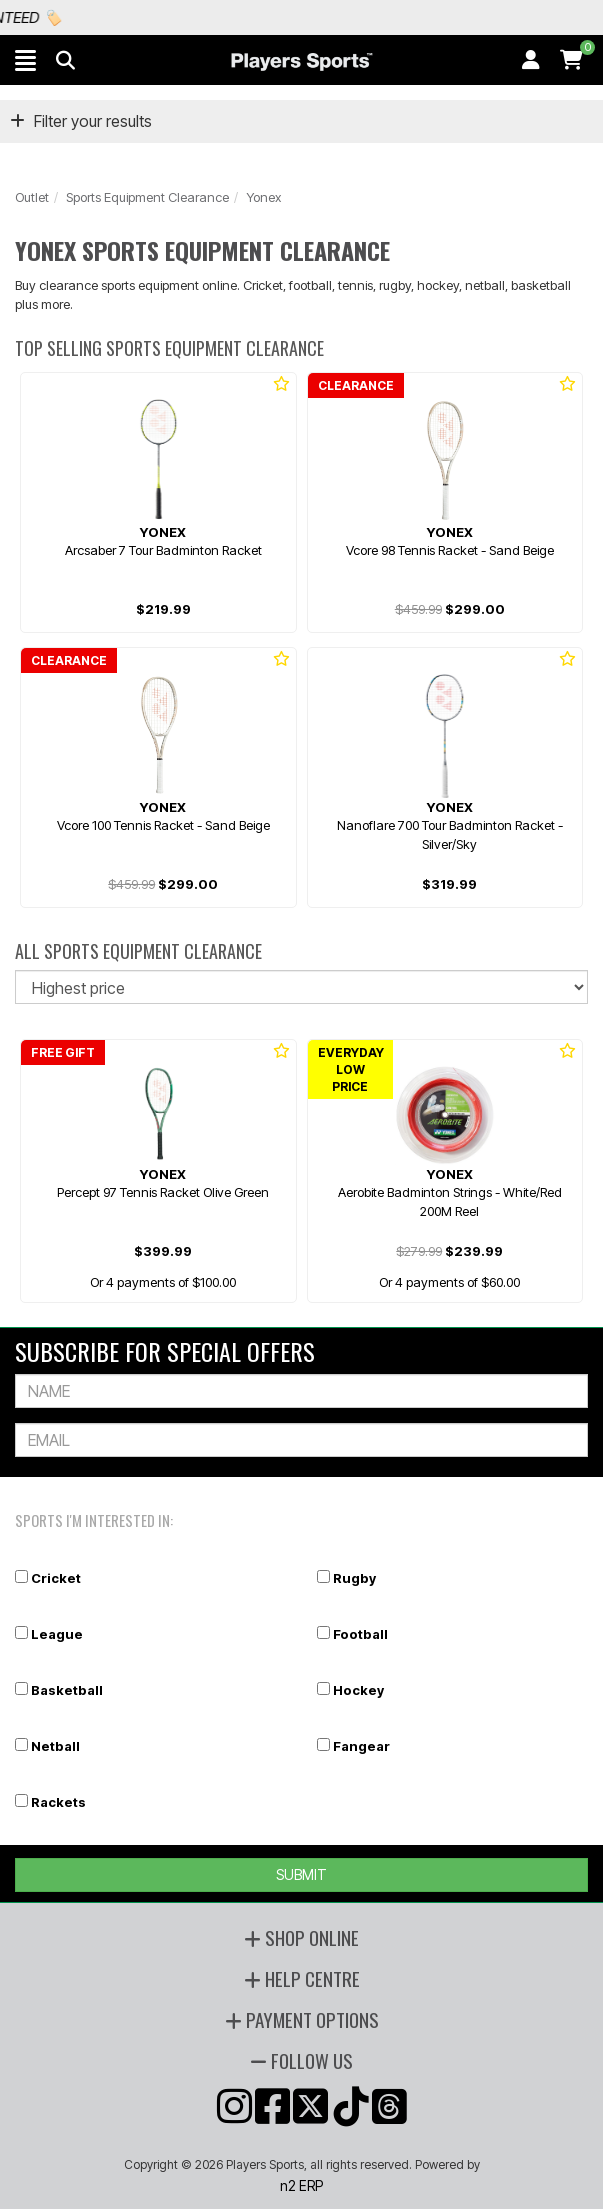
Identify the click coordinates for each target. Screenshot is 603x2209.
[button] (25, 60)
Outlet (32, 197)
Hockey (358, 1690)
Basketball (67, 1690)
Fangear (361, 1746)
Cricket (56, 1578)
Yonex (263, 197)
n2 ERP (301, 2185)
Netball (55, 1746)
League (57, 1634)
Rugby (354, 1578)
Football (360, 1634)
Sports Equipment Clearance (147, 197)
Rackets (58, 1802)
